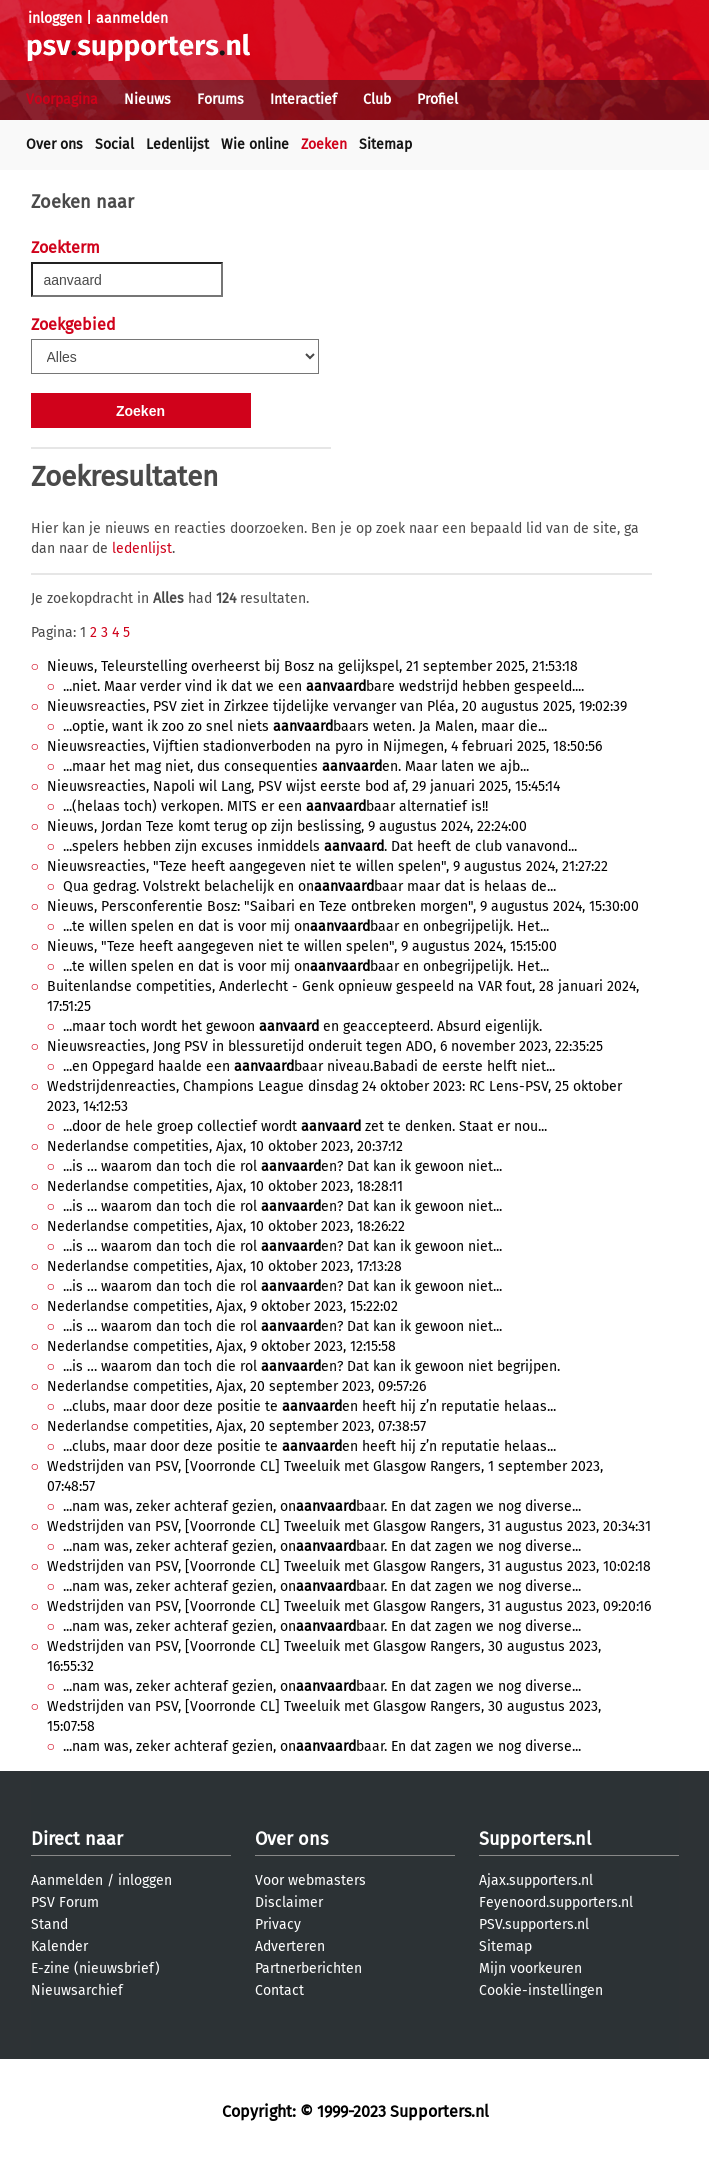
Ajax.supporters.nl (536, 1880)
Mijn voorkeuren (530, 1968)
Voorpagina (62, 99)
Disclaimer (289, 1902)
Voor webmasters (310, 1880)
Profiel (437, 99)
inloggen (55, 18)
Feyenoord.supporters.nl (556, 1902)
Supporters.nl (535, 1839)
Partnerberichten (308, 1968)
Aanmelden (67, 1880)
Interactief (303, 99)
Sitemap (385, 144)
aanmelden (132, 18)
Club (377, 99)
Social (114, 144)
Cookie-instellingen (541, 1990)
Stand (49, 1924)
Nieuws (147, 99)
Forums (220, 99)
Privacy (278, 1924)
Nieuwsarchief (77, 1990)
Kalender (59, 1946)
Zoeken (324, 144)
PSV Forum (65, 1902)
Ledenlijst (177, 144)
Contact (279, 1990)
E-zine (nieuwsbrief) (95, 1968)
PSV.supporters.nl (534, 1924)
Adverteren (290, 1946)
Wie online (255, 144)
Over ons (54, 144)
